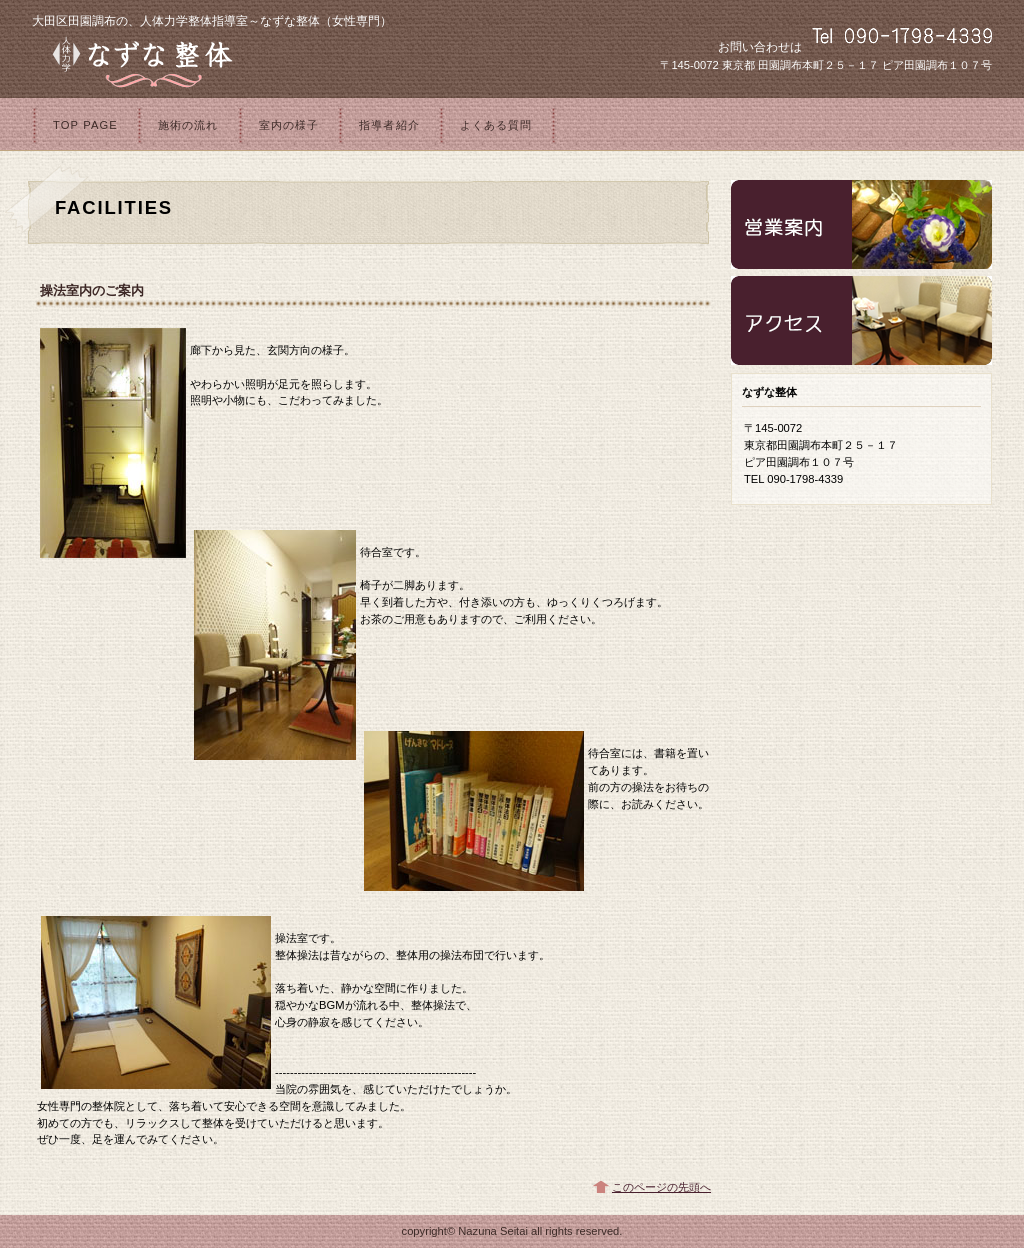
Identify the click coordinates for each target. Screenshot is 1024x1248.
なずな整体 (282, 61)
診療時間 (861, 224)
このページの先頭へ (661, 1187)
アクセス (861, 320)
